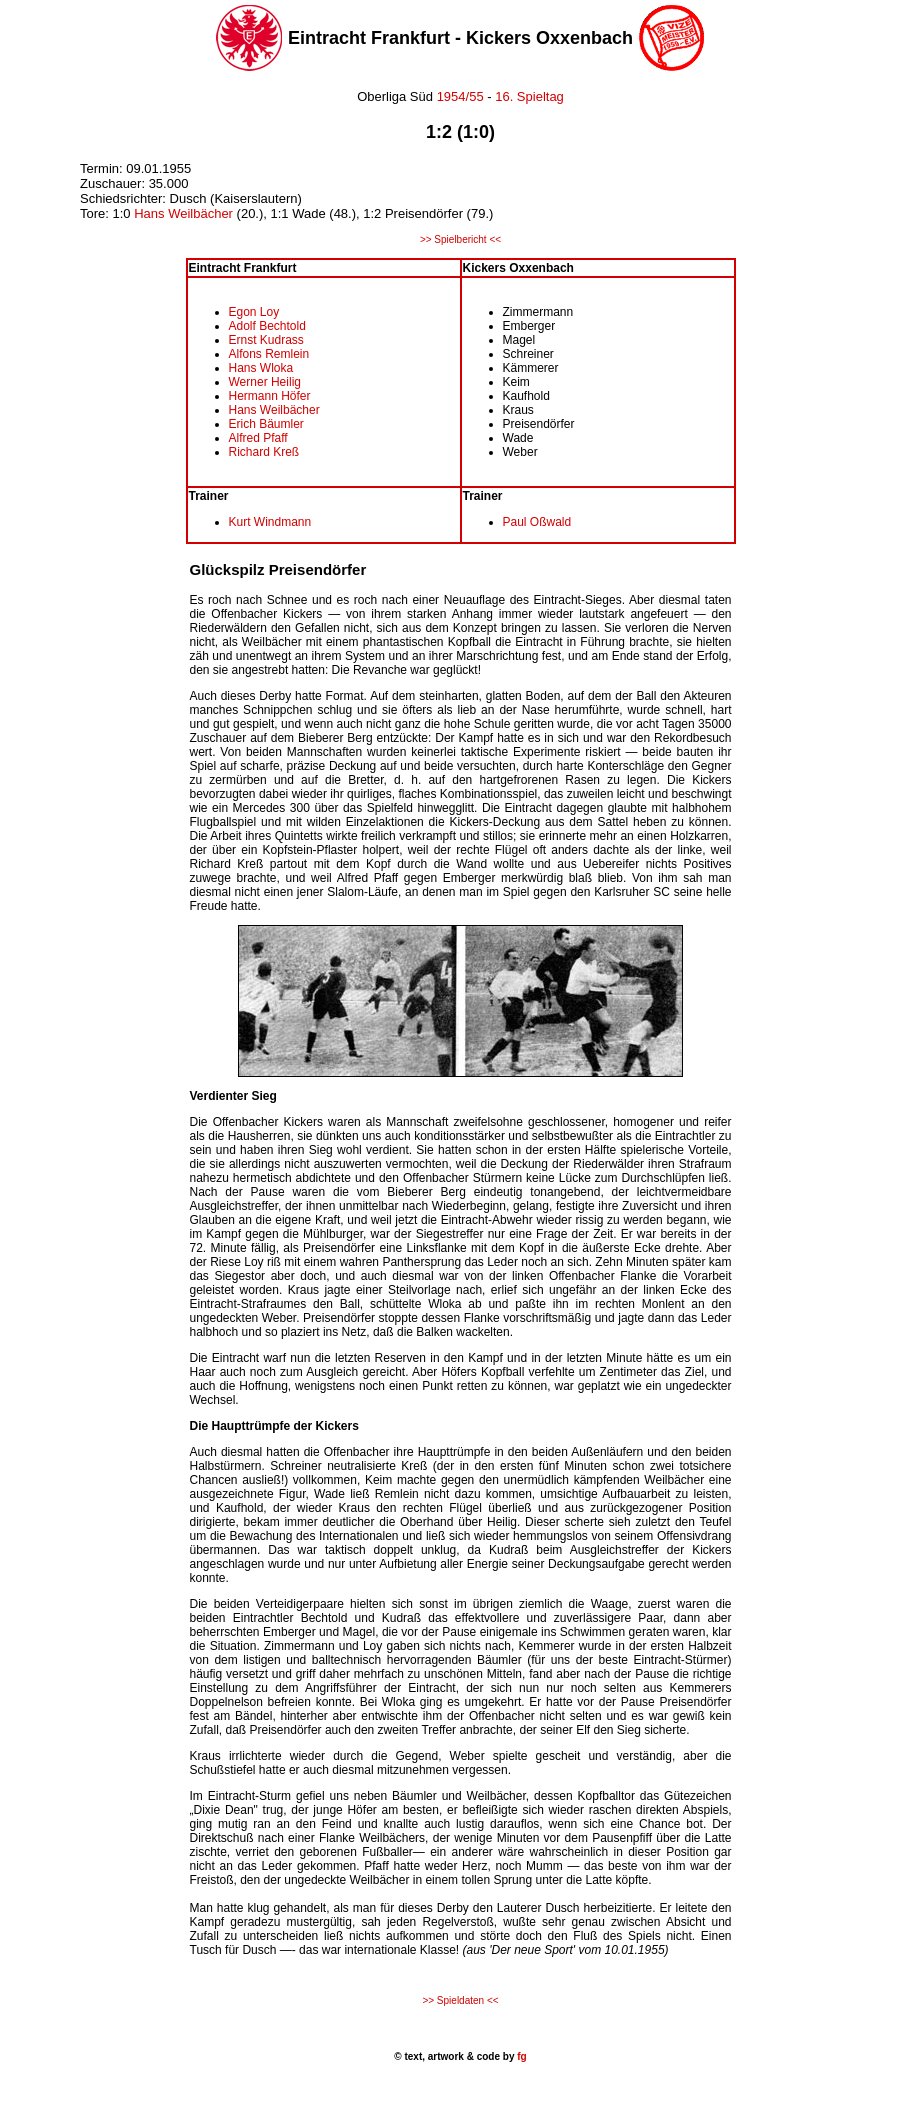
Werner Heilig (265, 382)
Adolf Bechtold (267, 326)
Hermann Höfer (270, 396)
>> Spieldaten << (460, 2000)
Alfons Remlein (269, 354)
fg (520, 2056)
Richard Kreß (264, 452)
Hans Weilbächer (185, 213)
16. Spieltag (529, 96)
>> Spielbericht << (460, 239)
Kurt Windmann (270, 522)
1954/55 (458, 96)
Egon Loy (254, 312)
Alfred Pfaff (258, 438)
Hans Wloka (261, 368)
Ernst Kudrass (266, 340)
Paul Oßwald (537, 522)
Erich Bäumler (266, 424)
